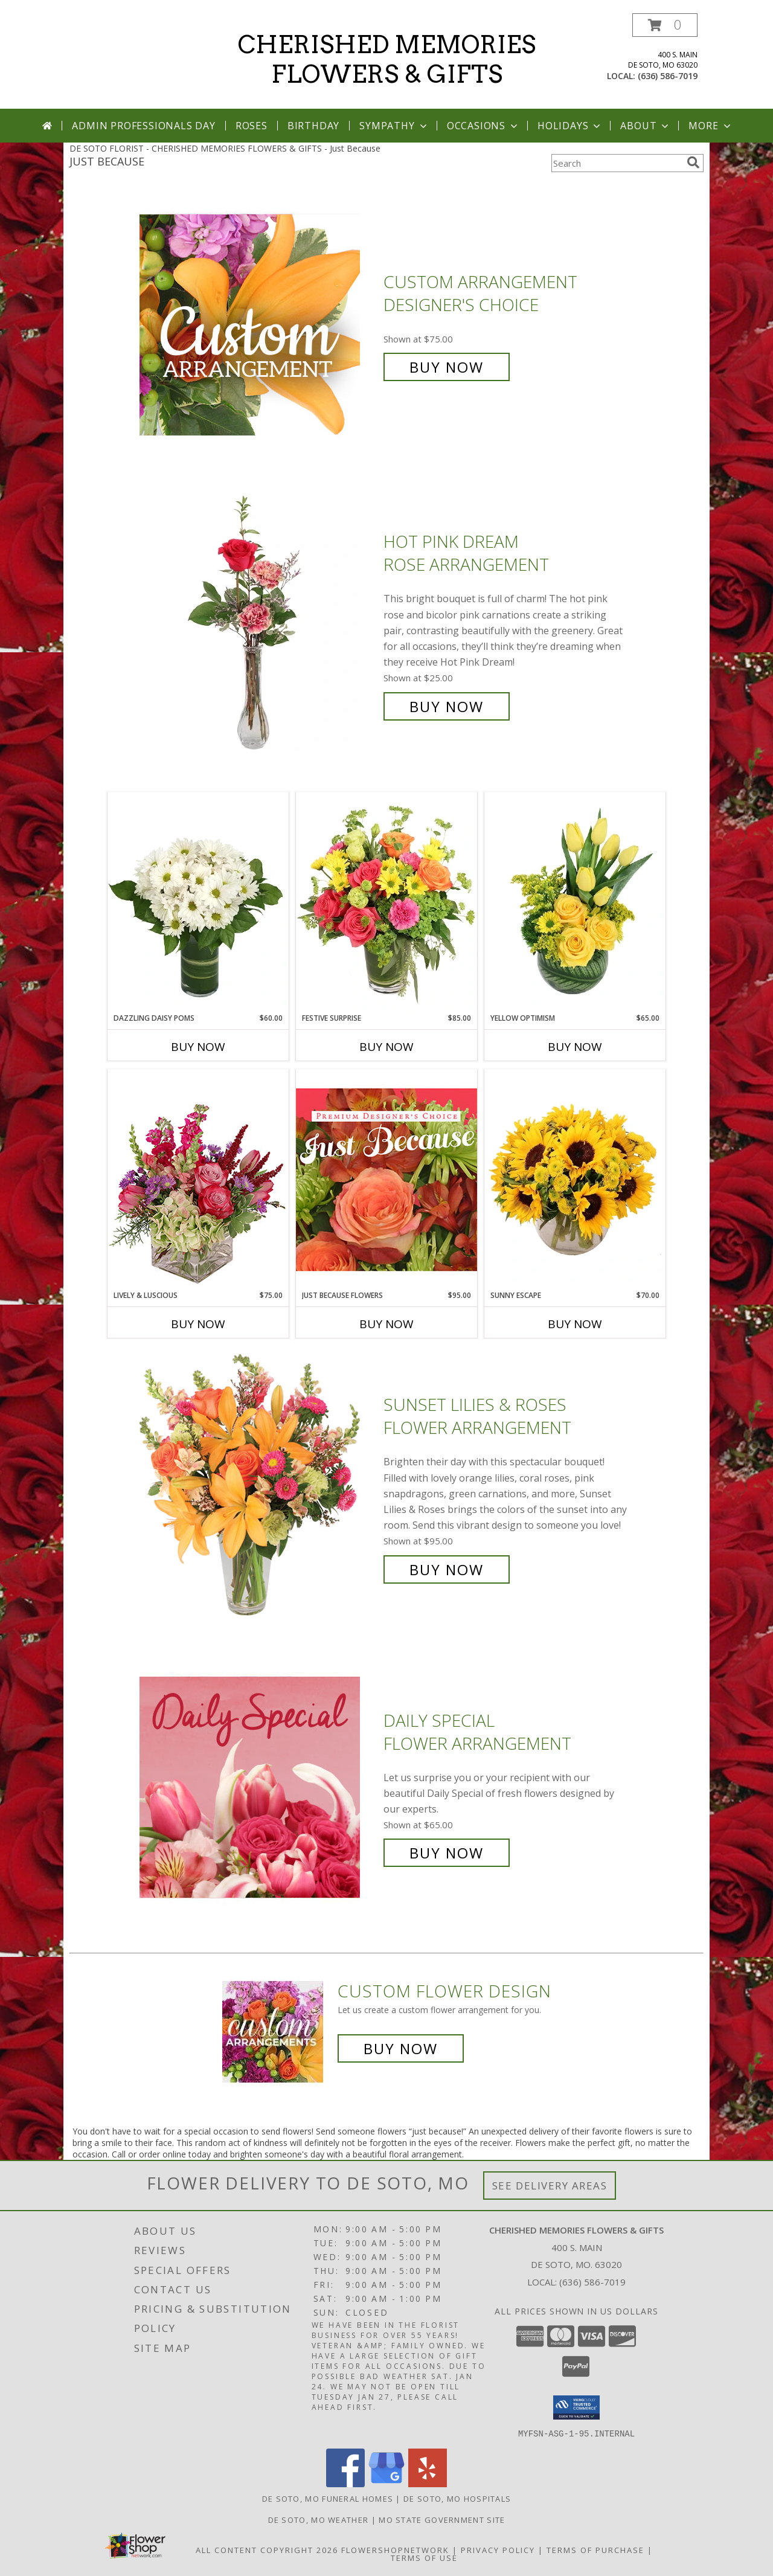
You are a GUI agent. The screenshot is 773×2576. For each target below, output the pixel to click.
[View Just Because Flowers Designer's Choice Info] (386, 1179)
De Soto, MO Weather (318, 2519)
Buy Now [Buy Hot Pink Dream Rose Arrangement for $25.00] (446, 706)
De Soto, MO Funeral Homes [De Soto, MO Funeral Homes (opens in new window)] (328, 2498)
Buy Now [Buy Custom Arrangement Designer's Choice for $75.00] (446, 367)
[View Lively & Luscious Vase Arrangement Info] (198, 1179)
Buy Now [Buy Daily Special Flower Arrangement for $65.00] (446, 1853)
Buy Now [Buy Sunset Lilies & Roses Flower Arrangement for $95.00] (446, 1569)
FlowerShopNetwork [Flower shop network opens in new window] (395, 2549)
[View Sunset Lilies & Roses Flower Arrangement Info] (258, 1487)
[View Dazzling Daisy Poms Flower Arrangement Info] (198, 902)
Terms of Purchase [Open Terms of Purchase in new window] (595, 2549)
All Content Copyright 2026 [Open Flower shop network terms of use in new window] (267, 2549)
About (645, 125)
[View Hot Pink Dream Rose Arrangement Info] (258, 624)
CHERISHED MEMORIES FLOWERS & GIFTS (387, 59)
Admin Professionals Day (143, 125)
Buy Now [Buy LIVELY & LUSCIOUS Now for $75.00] (198, 1324)
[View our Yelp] (427, 2483)
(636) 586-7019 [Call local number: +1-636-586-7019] (668, 76)
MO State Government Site (442, 2519)
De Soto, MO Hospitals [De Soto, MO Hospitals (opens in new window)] (457, 2498)
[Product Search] (616, 163)
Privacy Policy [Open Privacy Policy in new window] (498, 2549)
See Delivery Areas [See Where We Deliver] (550, 2185)
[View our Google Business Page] (386, 2483)
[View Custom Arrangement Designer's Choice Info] (258, 324)
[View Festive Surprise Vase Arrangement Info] (386, 902)
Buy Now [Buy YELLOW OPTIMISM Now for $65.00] (575, 1047)
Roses (252, 125)
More (710, 125)
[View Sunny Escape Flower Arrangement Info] (575, 1180)
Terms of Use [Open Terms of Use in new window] (424, 2557)
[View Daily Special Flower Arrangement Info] (258, 1787)
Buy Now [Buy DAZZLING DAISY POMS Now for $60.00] (198, 1047)
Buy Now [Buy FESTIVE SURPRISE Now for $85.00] (386, 1047)
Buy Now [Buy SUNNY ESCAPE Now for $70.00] (575, 1324)
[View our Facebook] (345, 2483)
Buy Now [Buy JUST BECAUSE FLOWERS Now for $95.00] (386, 1324)
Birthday (313, 125)
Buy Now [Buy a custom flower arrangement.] (401, 2048)
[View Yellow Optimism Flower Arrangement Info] (575, 902)
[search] (693, 162)
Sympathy (394, 125)
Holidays (570, 125)
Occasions (483, 125)
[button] (665, 25)
